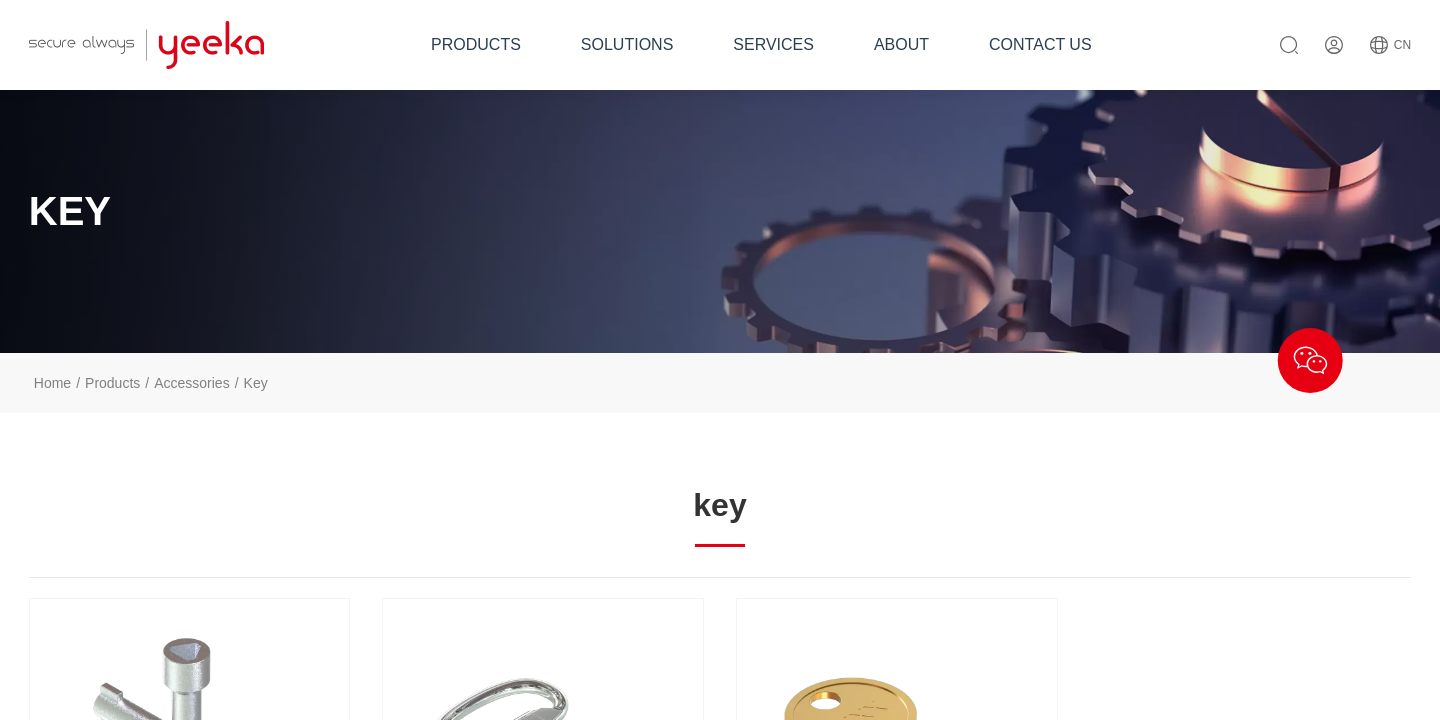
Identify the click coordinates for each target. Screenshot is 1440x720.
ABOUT (901, 44)
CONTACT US (1040, 44)
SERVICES (773, 44)
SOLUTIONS (627, 44)
